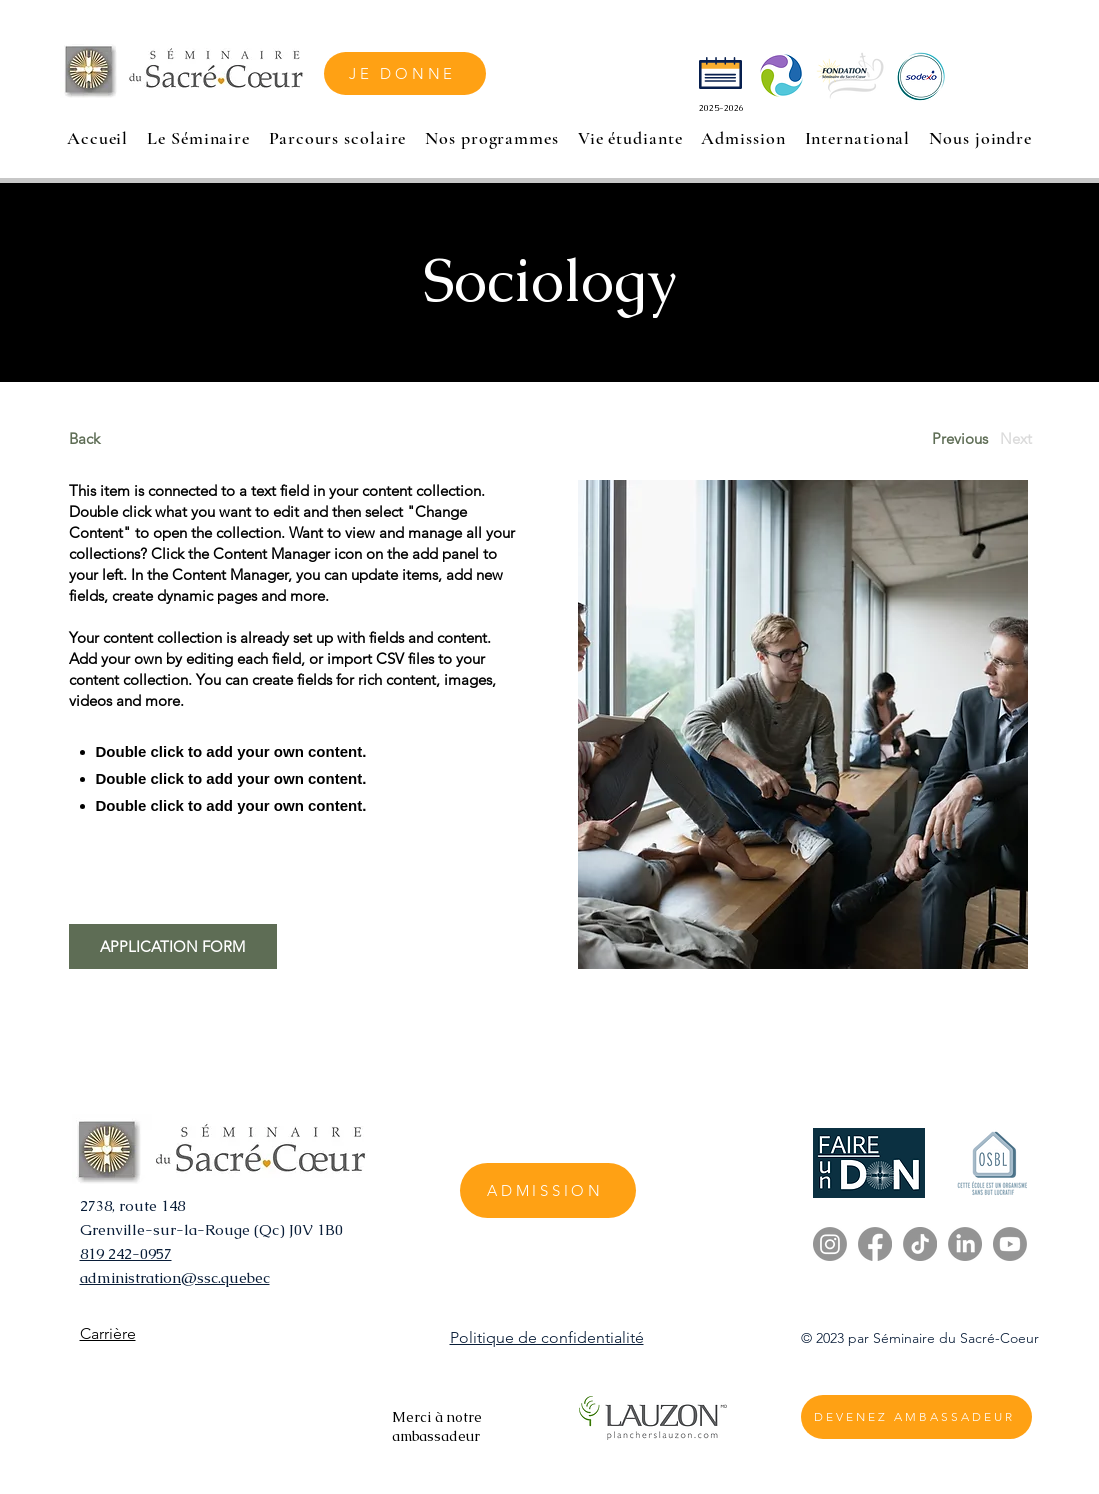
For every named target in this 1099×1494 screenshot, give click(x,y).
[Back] (143, 438)
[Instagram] (830, 1244)
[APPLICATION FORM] (173, 946)
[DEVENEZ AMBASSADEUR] (916, 1417)
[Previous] (960, 438)
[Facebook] (875, 1244)
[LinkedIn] (965, 1244)
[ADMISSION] (548, 1190)
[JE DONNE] (405, 73)
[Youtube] (1010, 1244)
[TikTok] (920, 1244)
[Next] (1016, 438)
